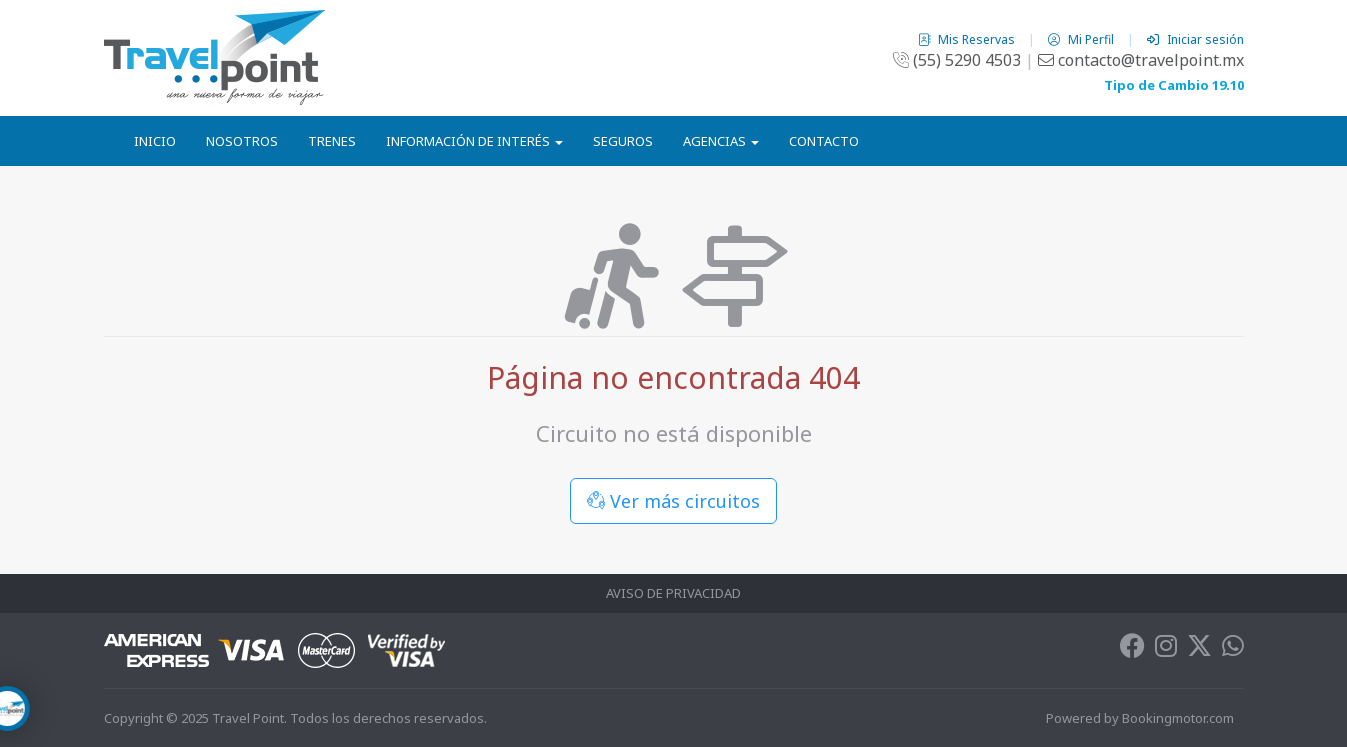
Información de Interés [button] (474, 141)
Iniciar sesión (1195, 39)
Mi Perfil (1082, 39)
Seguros (623, 141)
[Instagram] (1166, 650)
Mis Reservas (968, 39)
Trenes (332, 141)
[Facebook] (1132, 650)
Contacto (824, 141)
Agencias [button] (721, 141)
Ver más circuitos (673, 501)
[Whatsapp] (1233, 650)
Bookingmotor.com (1178, 718)
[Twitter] (1199, 650)
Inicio (155, 141)
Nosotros (242, 141)
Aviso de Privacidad (673, 593)
